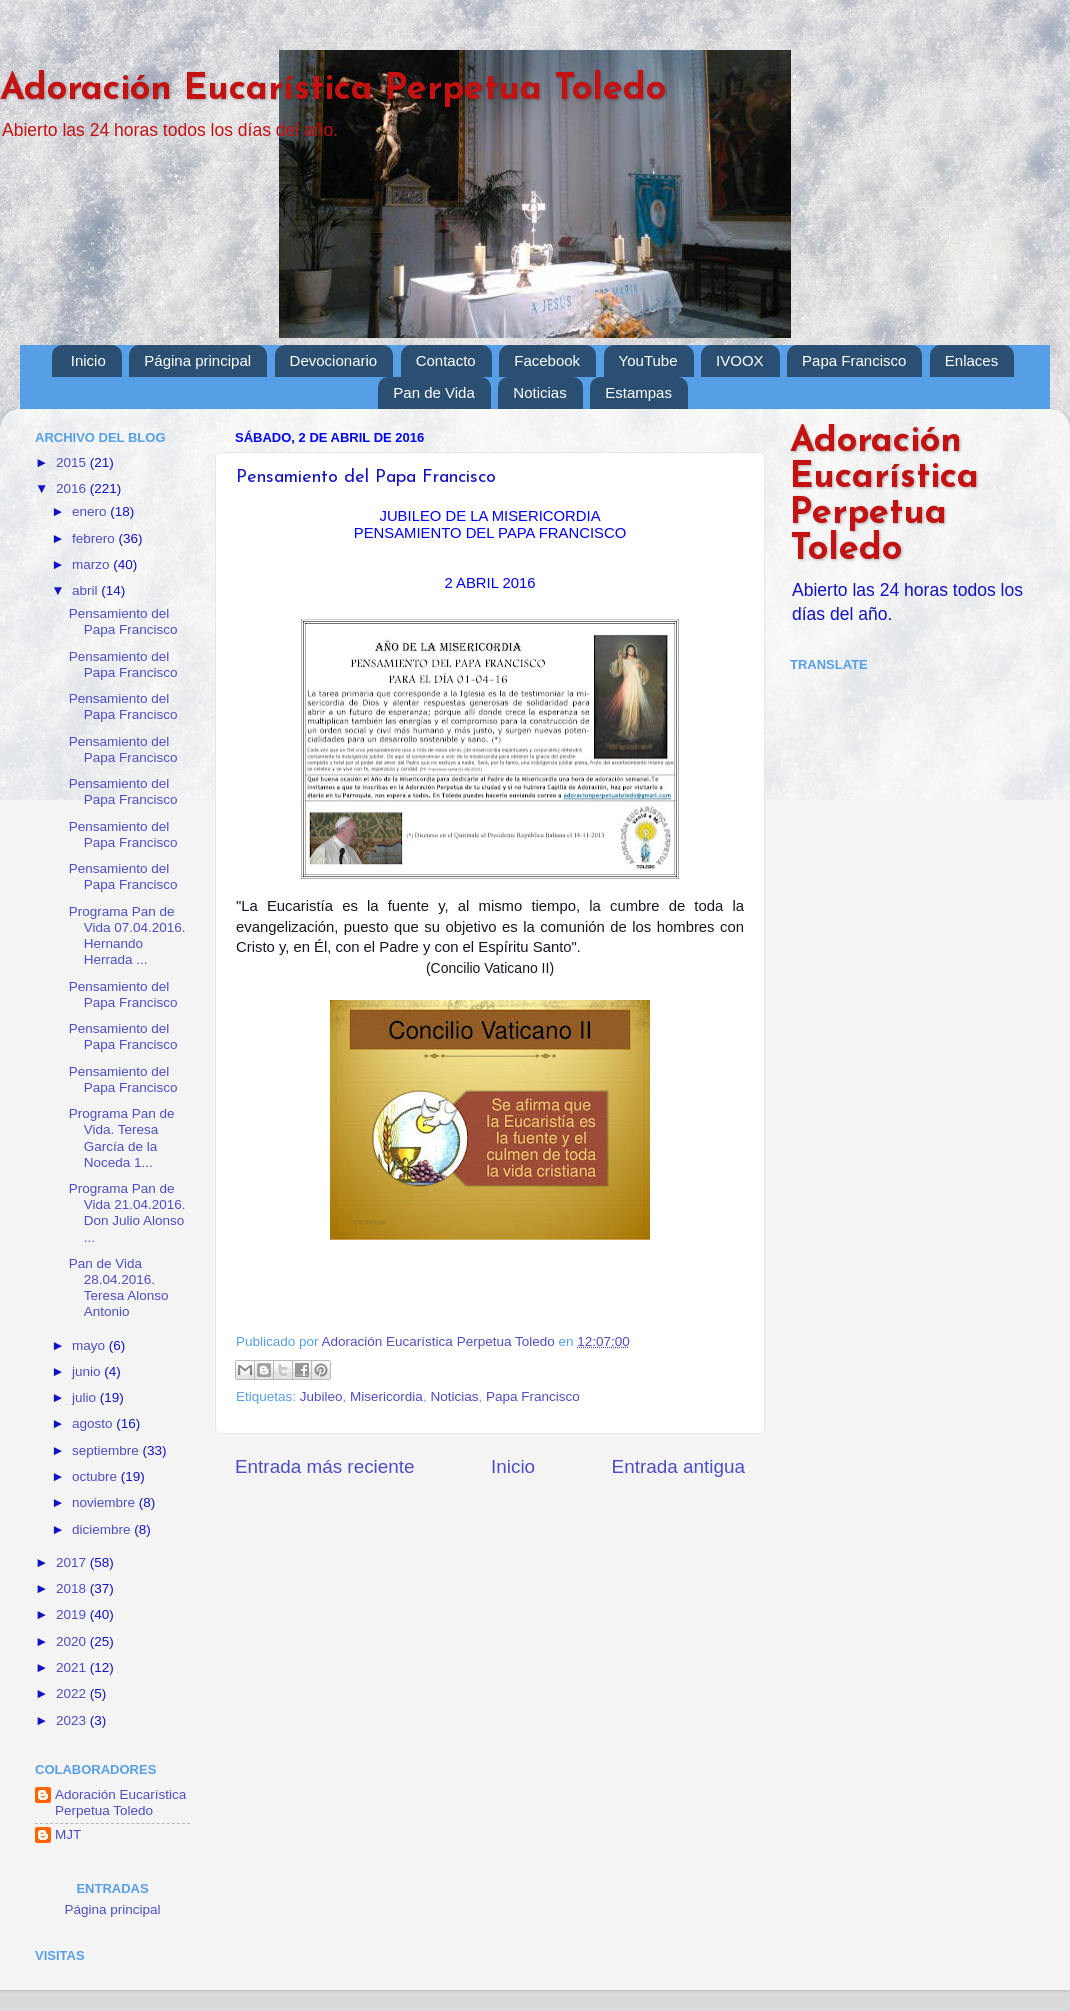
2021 (73, 1667)
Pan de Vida (433, 392)
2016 (73, 488)
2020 (73, 1641)
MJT (68, 1834)
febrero (95, 538)
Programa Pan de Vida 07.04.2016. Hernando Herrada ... (127, 936)
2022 (73, 1693)
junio (88, 1371)
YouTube (648, 360)
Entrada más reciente (325, 1466)
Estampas (638, 392)
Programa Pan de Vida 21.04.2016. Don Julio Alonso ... (127, 1213)
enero (91, 511)
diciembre (103, 1529)
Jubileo (321, 1396)
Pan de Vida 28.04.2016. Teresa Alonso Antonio (119, 1288)
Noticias (539, 392)
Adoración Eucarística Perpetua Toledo (333, 90)
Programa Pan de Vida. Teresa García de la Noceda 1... (122, 1138)
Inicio (88, 360)
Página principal (197, 360)
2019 (73, 1614)
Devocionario (334, 360)
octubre (96, 1476)
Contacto (446, 360)
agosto (94, 1423)
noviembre (105, 1502)
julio (86, 1397)
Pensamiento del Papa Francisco (123, 621)
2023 (73, 1720)
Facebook (547, 360)
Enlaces (971, 360)
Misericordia (386, 1396)
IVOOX (740, 360)
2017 (73, 1562)
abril (86, 590)
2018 (73, 1588)
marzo (92, 564)
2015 (73, 462)
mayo (90, 1345)
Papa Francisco (854, 360)
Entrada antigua (678, 1466)
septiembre (107, 1450)
